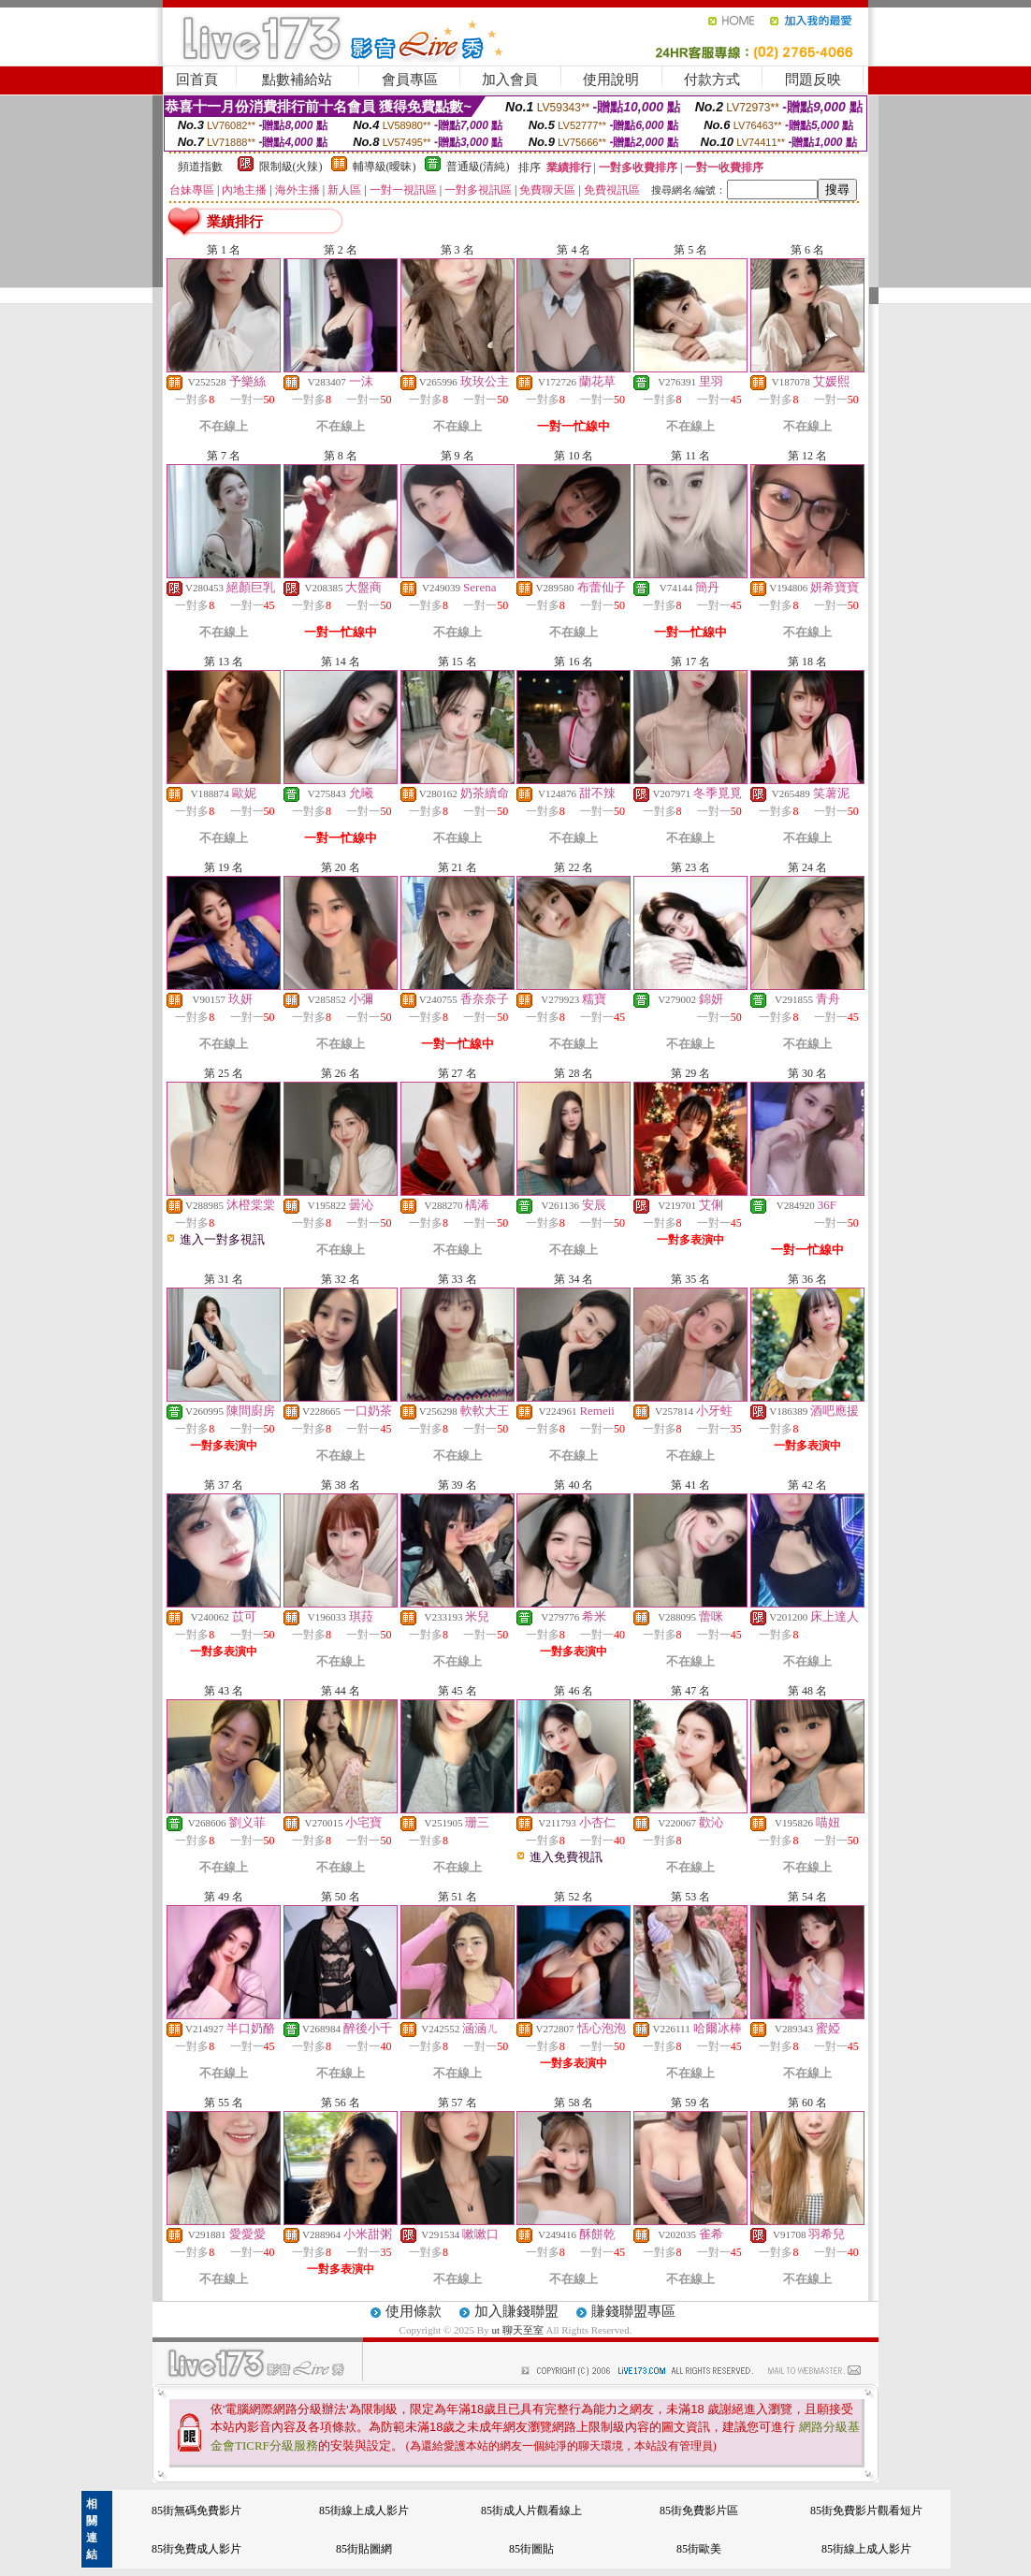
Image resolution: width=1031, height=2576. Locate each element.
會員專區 (410, 79)
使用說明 (611, 79)
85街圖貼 (531, 2548)
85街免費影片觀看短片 (866, 2510)
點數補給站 (297, 79)
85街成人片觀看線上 (531, 2510)
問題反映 (813, 79)
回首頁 (197, 79)
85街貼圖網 (364, 2548)
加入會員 (510, 79)
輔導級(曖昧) (384, 166)
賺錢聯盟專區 (633, 2311)
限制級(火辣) (291, 166)
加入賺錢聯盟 (516, 2311)
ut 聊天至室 (518, 2330)
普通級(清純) (478, 166)
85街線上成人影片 (364, 2510)
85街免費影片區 (699, 2510)
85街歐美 (698, 2548)
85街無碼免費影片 (196, 2510)
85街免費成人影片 (196, 2548)
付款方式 (712, 79)
